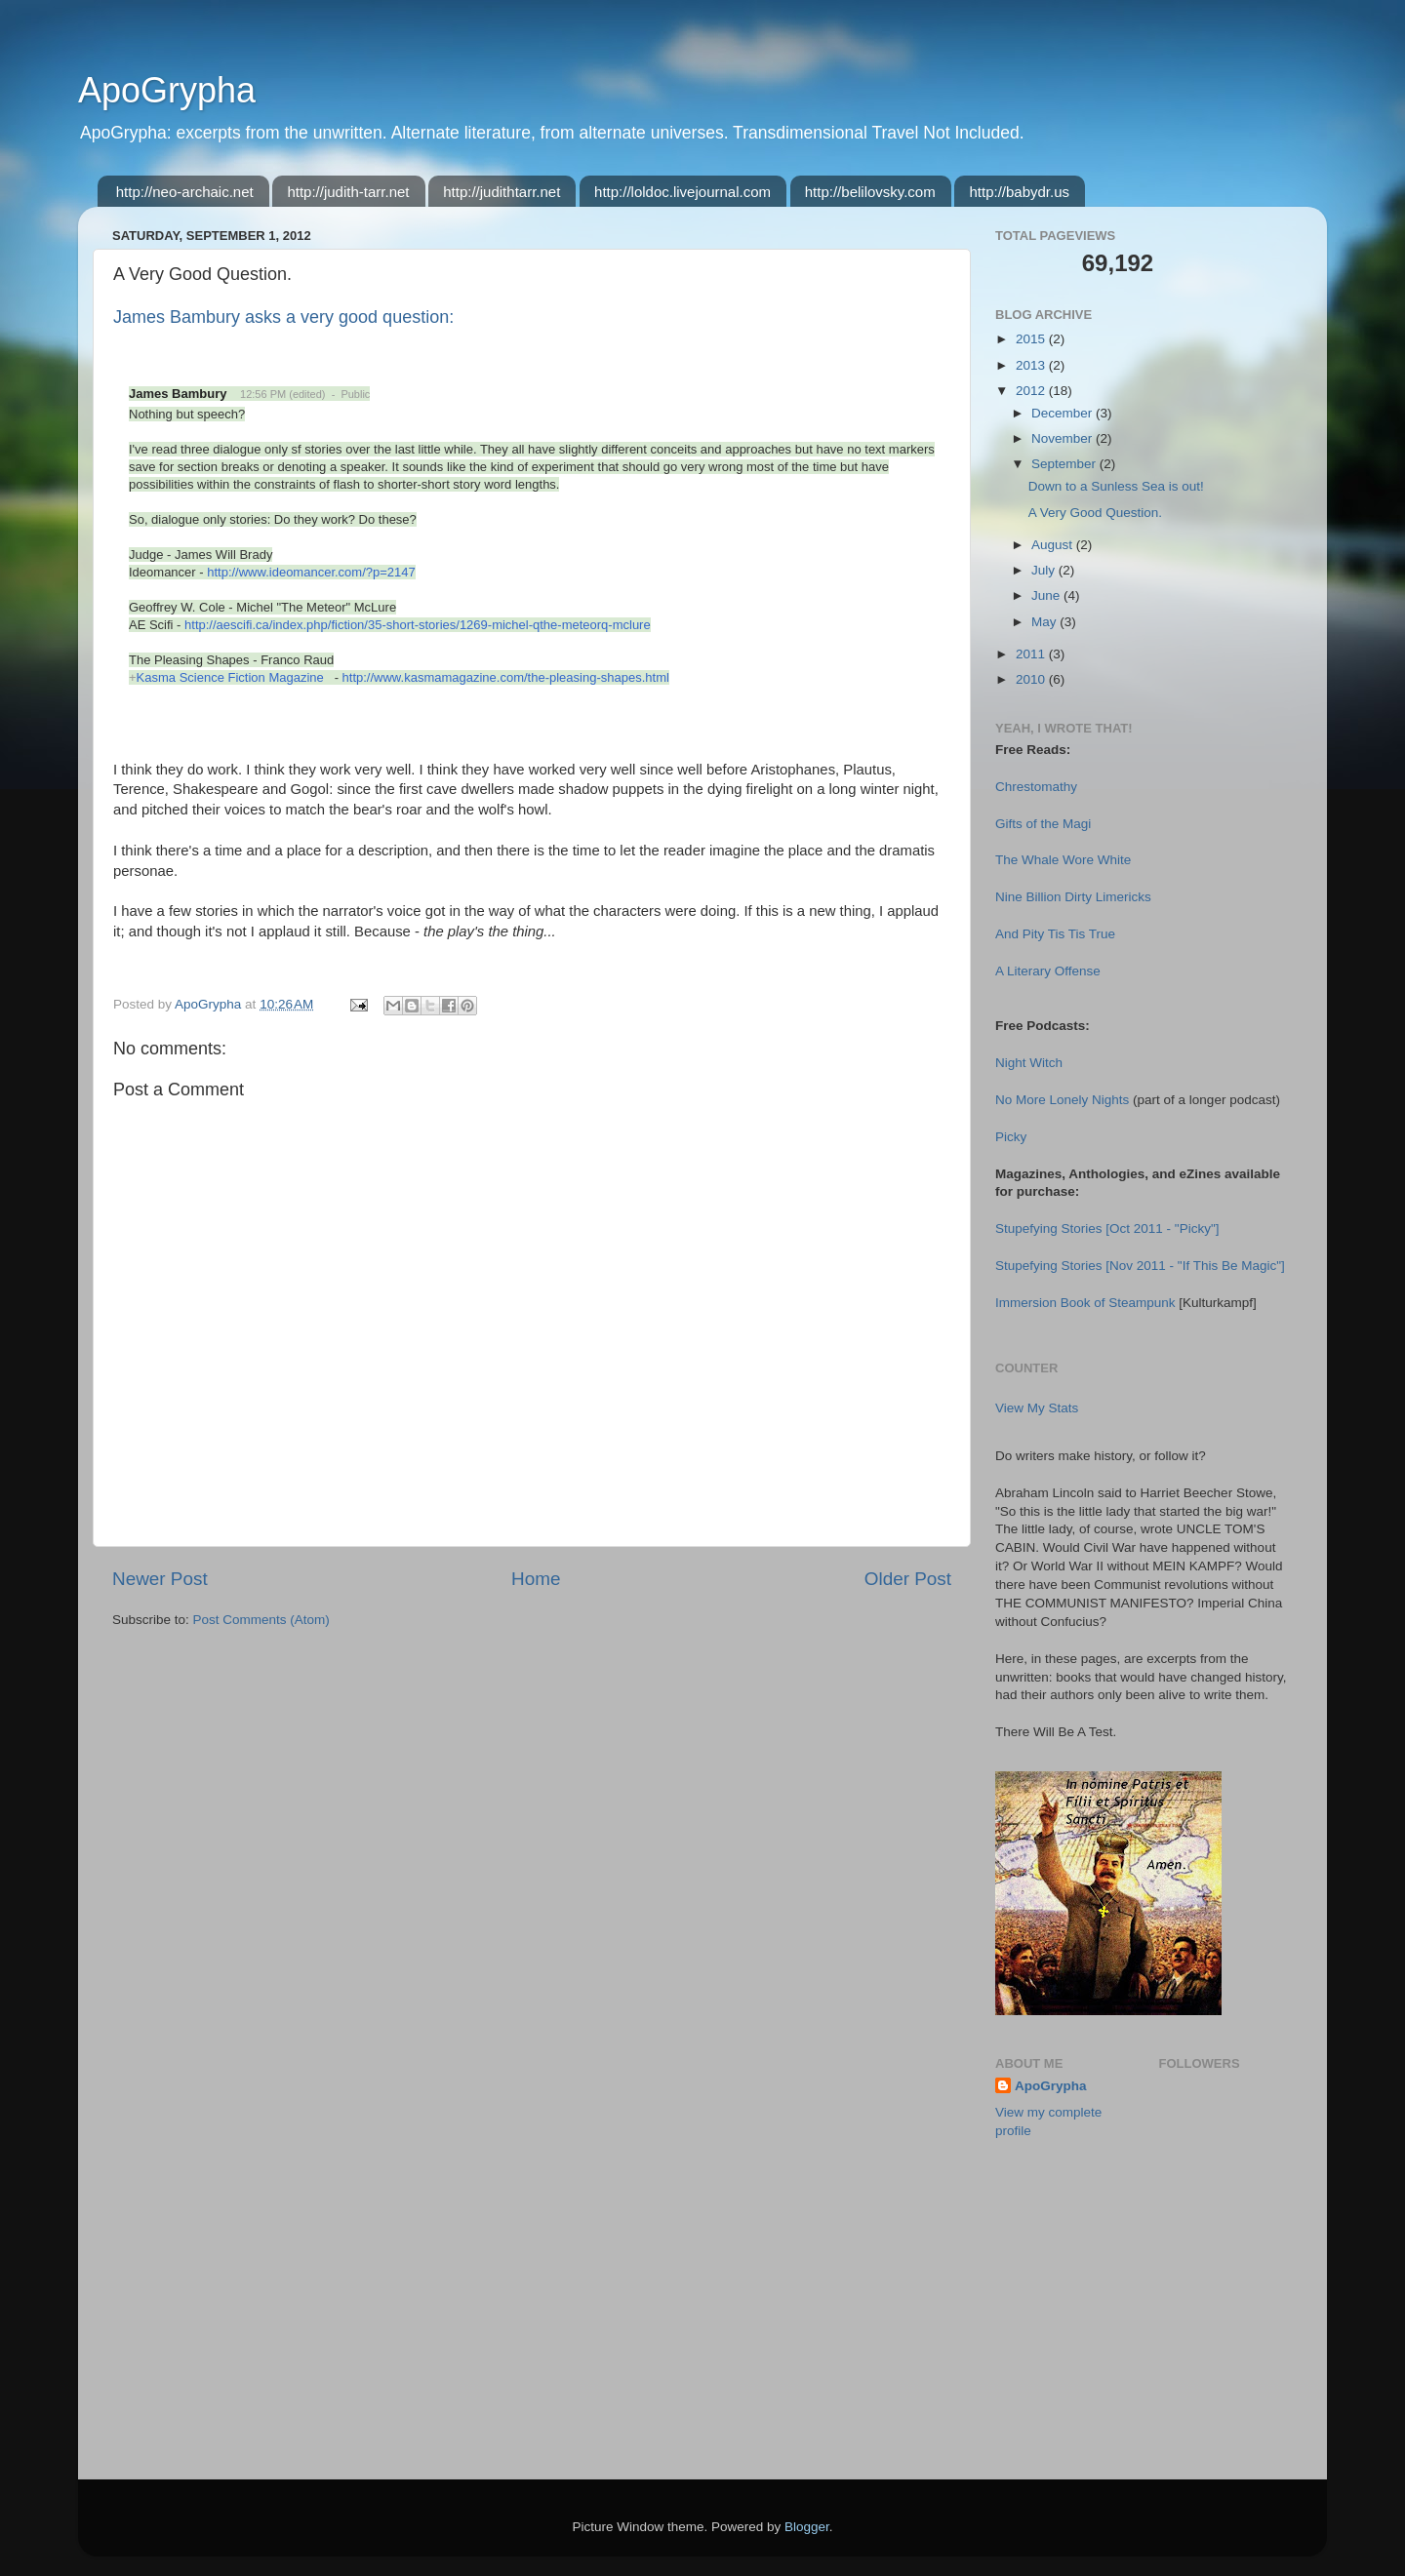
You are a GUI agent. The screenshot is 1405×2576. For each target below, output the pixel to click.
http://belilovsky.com (870, 191)
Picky (1010, 1136)
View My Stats (1036, 1408)
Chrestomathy (1036, 786)
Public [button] (355, 394)
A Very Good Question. (1095, 512)
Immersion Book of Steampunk (1085, 1302)
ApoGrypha (167, 90)
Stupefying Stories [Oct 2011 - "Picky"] (1107, 1228)
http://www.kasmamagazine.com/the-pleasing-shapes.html (505, 677)
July (1045, 570)
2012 (1032, 390)
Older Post (907, 1578)
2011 (1032, 654)
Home (535, 1578)
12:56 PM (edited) (282, 394)
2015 (1032, 339)
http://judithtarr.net (501, 191)
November (1063, 438)
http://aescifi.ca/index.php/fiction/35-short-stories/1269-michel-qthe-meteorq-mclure (417, 624)
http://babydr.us (1019, 191)
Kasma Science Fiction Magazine (230, 677)
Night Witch (1029, 1062)
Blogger (806, 2526)
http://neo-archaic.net (185, 191)
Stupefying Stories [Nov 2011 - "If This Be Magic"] (1140, 1265)
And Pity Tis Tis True (1055, 934)
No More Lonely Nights (1062, 1099)
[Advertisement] (1092, 2356)
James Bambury (177, 393)
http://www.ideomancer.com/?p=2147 (311, 572)
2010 (1032, 679)
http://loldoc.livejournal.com (682, 191)
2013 (1032, 365)
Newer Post (160, 1578)
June (1047, 595)
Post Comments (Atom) (261, 1619)
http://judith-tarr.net (348, 191)
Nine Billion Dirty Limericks (1073, 897)
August (1053, 544)
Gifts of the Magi (1043, 823)
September (1065, 463)
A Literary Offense (1048, 971)
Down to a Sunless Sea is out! (1116, 486)
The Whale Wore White (1063, 859)
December (1063, 413)
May (1045, 621)
